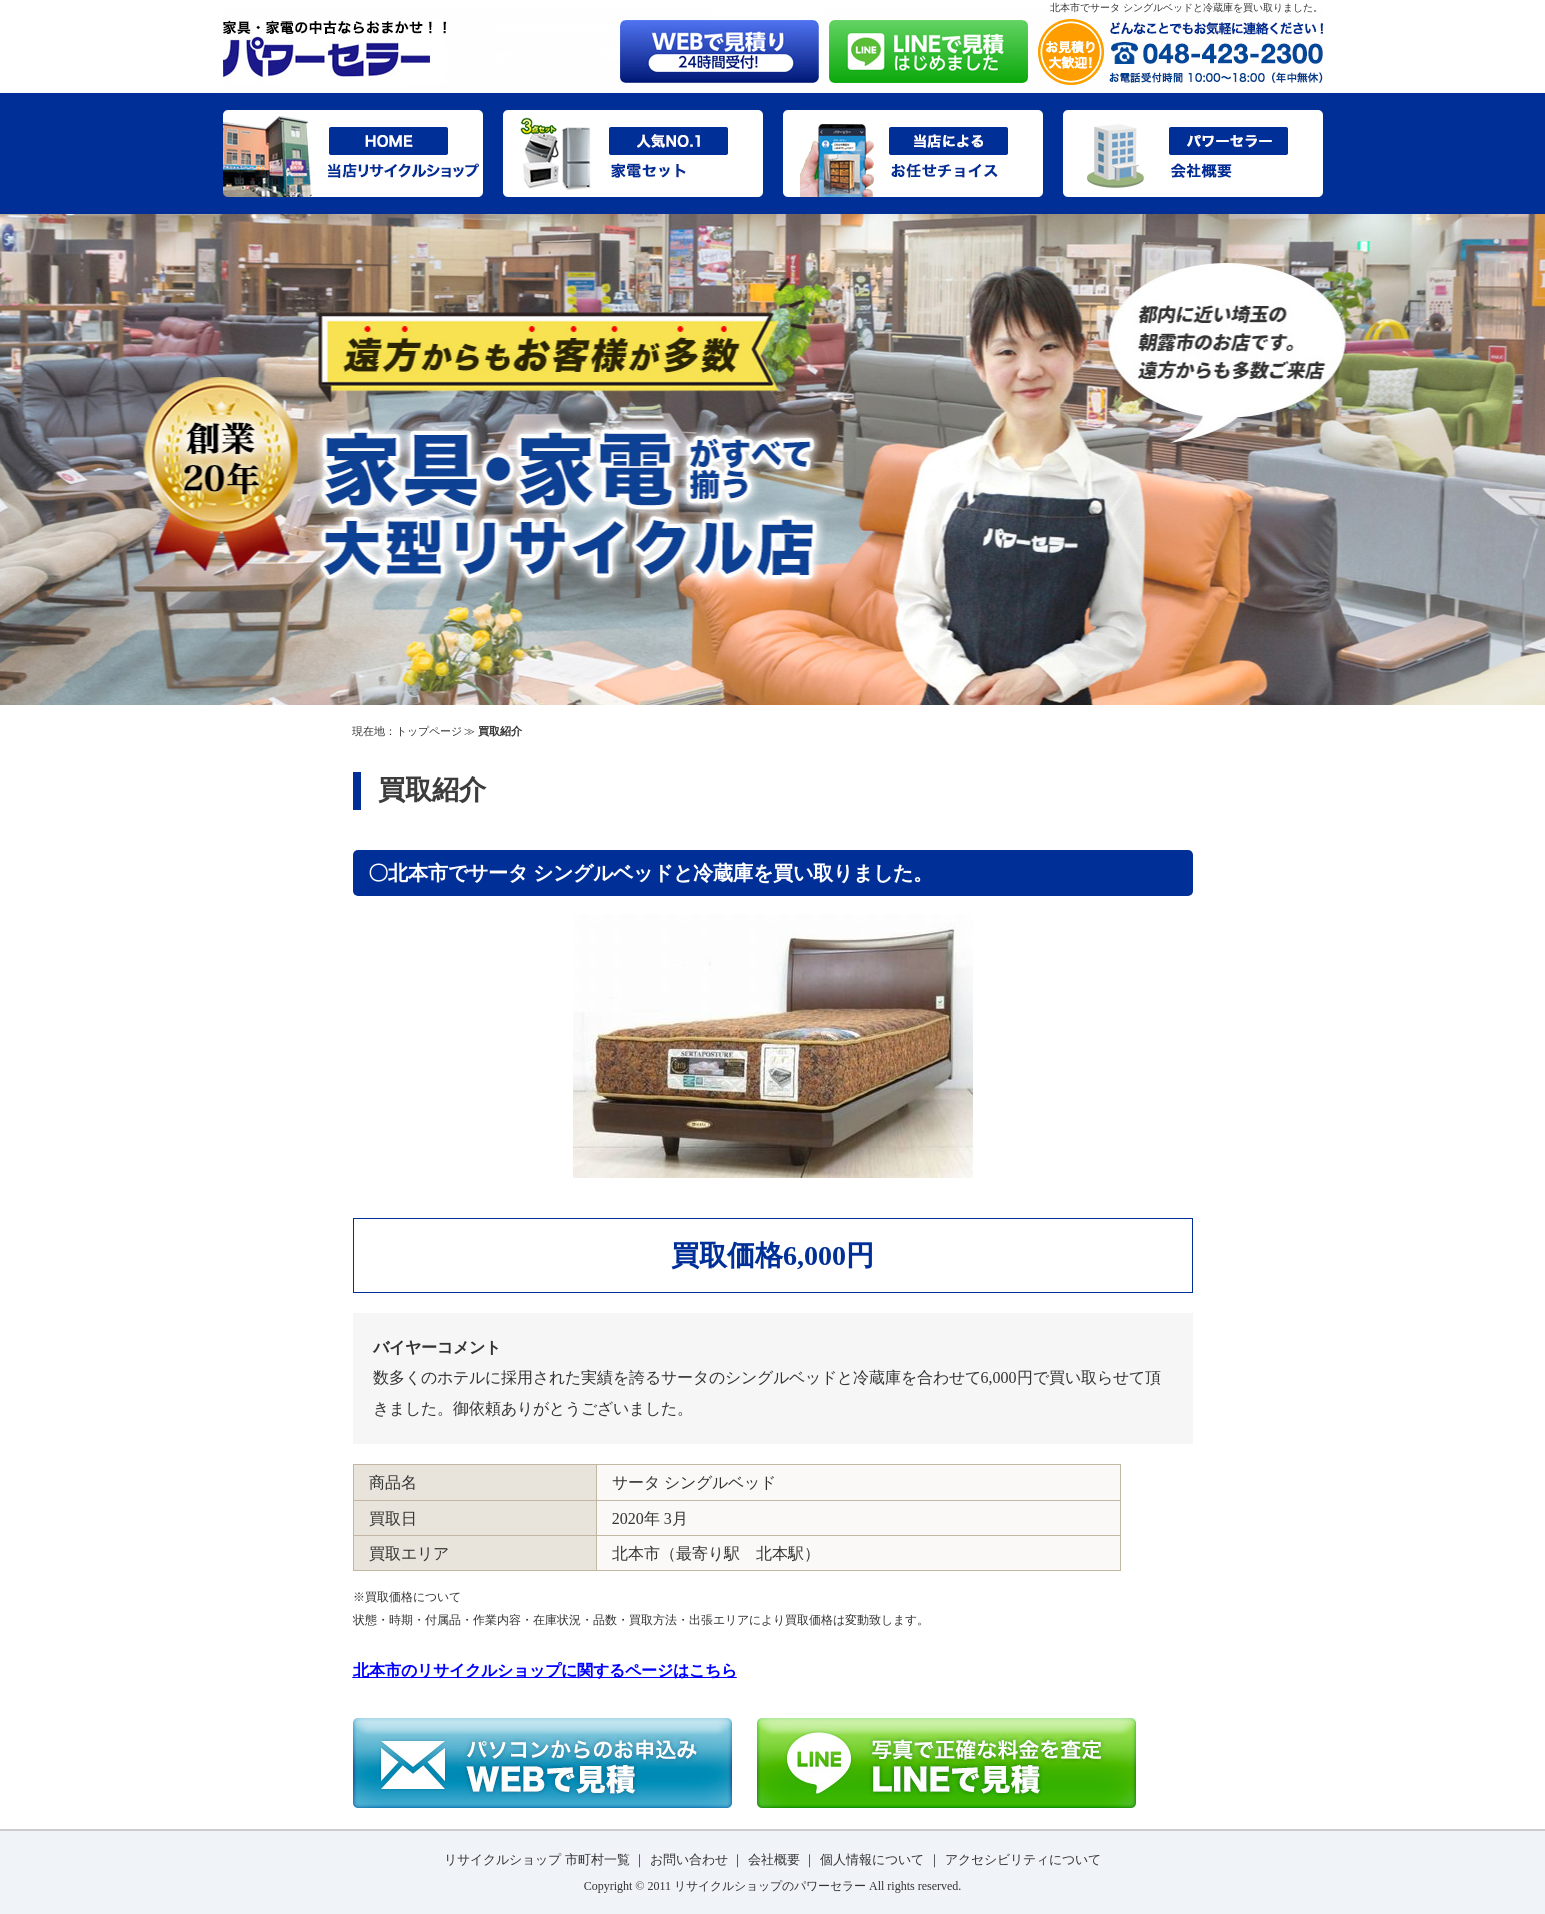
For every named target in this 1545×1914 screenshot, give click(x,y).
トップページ (429, 731)
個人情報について (872, 1859)
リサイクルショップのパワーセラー (770, 1886)
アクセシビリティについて (1023, 1859)
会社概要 (774, 1859)
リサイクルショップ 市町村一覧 (536, 1859)
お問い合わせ (689, 1859)
